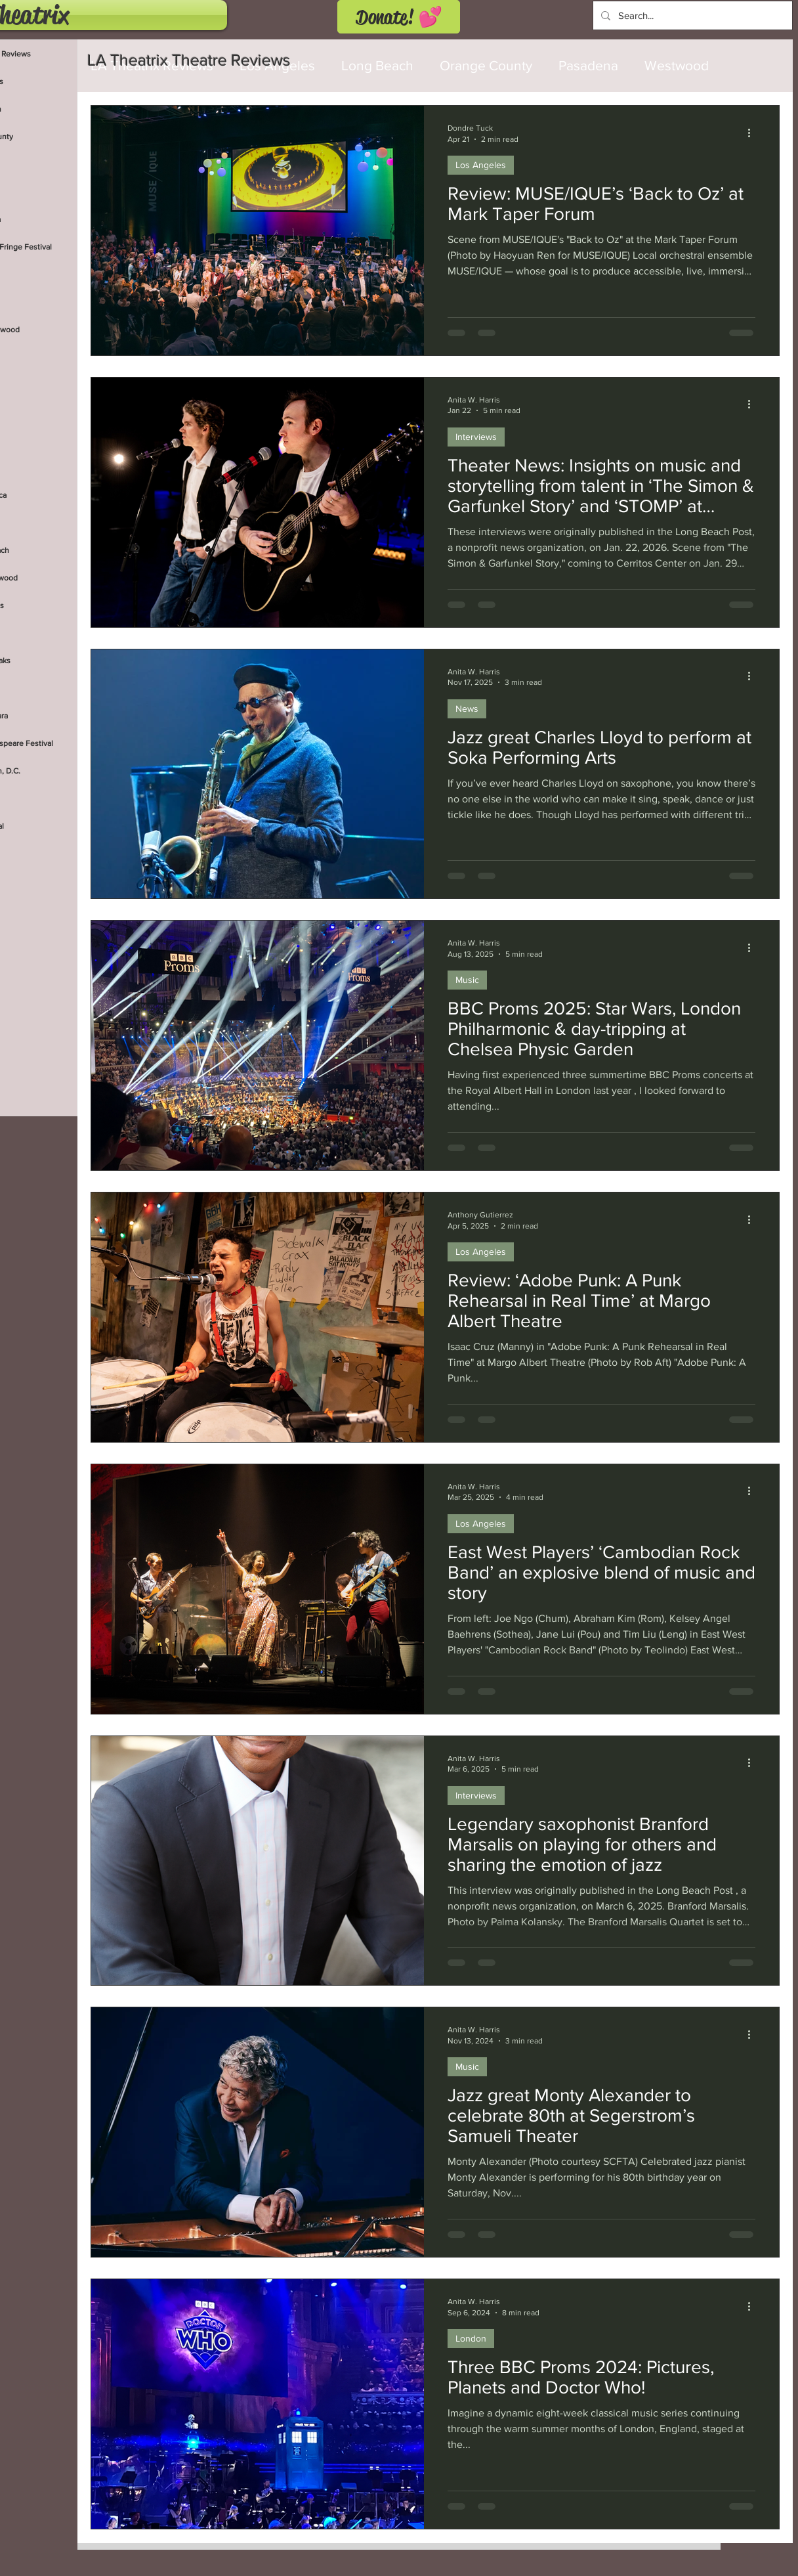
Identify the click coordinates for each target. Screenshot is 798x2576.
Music (467, 979)
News (466, 708)
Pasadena (588, 65)
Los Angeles (480, 165)
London (470, 2338)
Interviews (476, 436)
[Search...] (691, 15)
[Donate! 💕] (398, 16)
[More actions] (753, 133)
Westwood (676, 65)
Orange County (486, 65)
